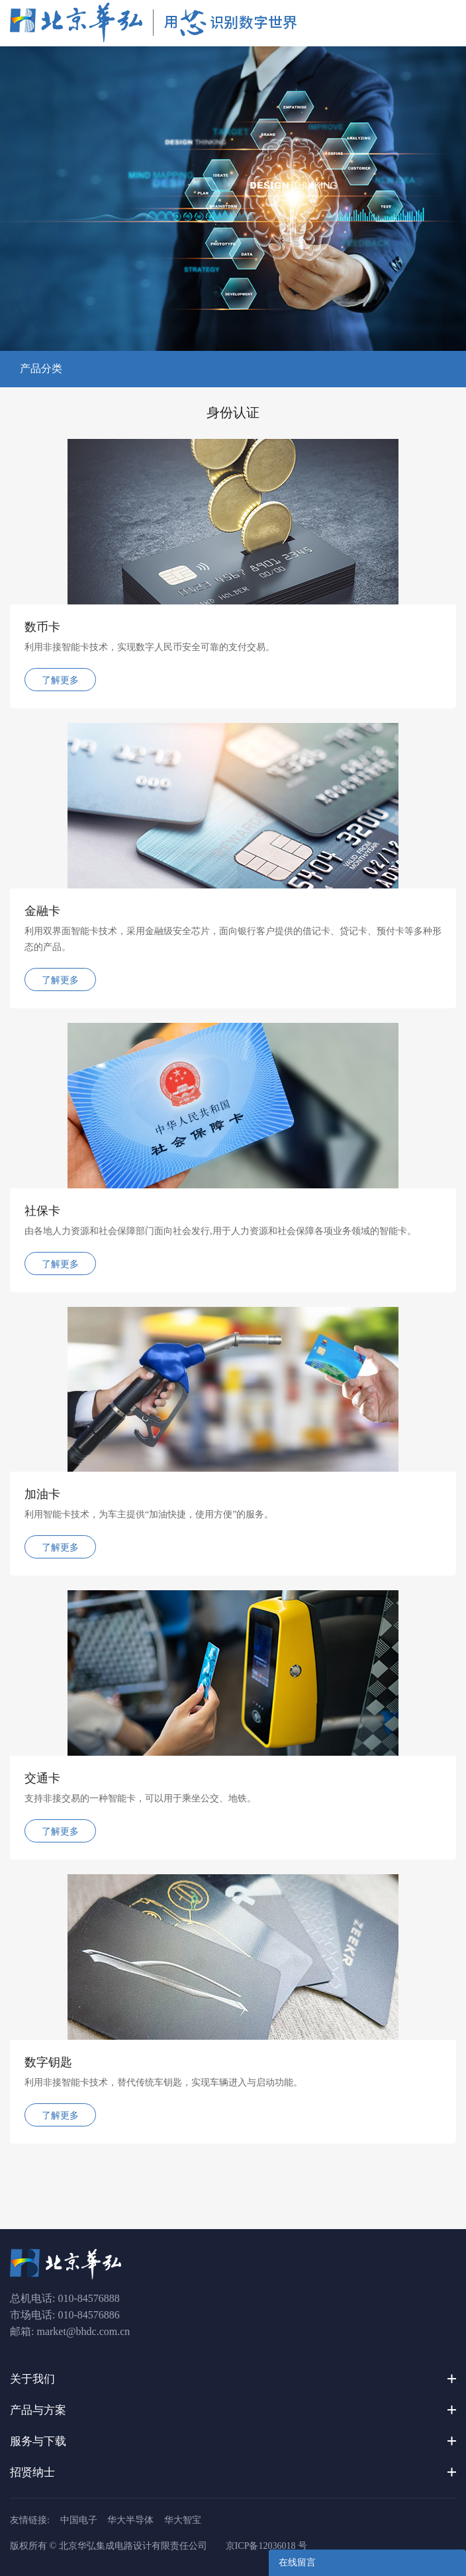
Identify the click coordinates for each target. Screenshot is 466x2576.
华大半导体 (130, 2520)
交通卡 (42, 1778)
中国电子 (78, 2520)
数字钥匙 (48, 2062)
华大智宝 (182, 2520)
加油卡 (42, 1494)
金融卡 (42, 911)
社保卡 (42, 1210)
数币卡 (42, 627)
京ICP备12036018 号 (266, 2546)
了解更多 (60, 680)
